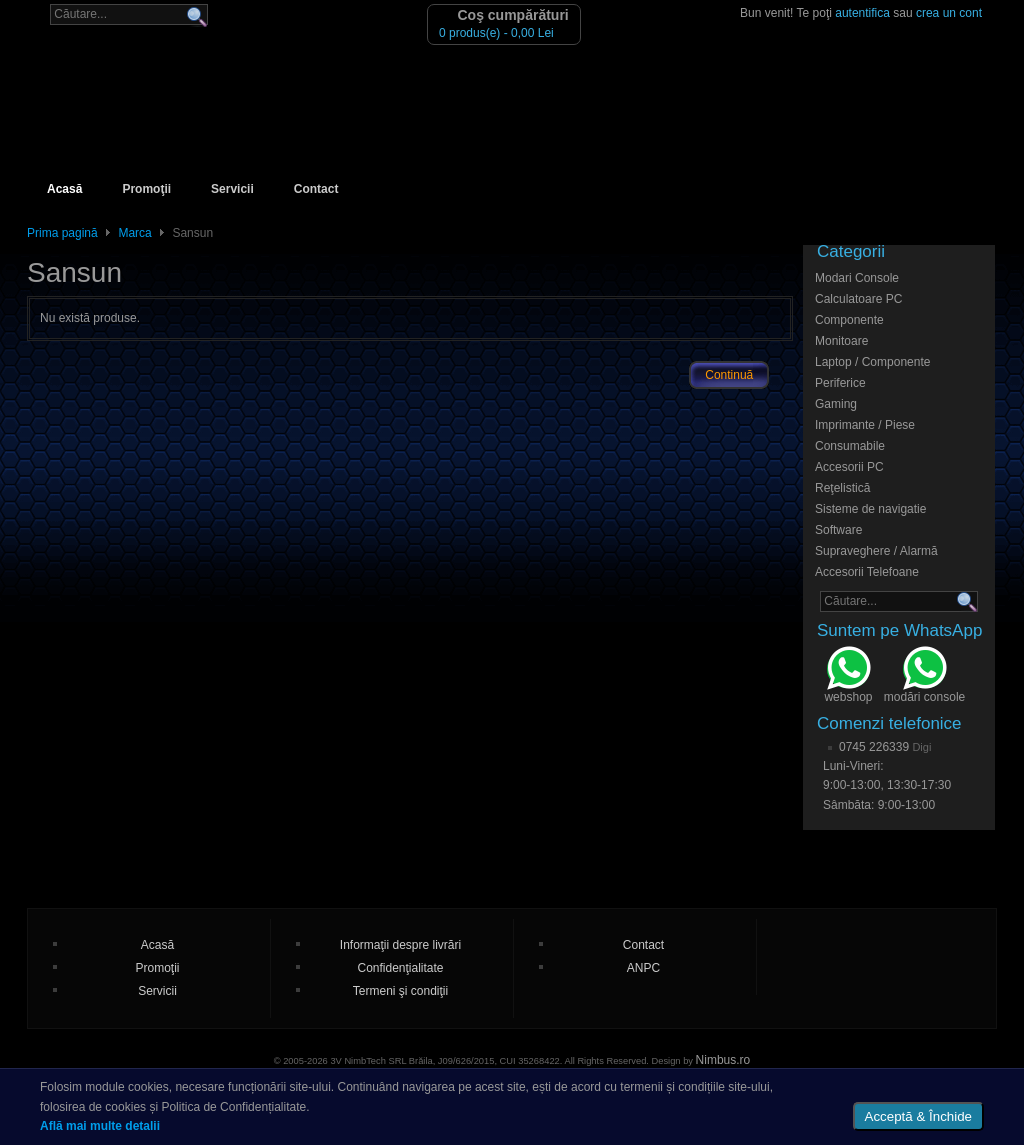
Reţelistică (842, 488)
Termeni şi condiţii (400, 991)
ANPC (643, 968)
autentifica (862, 13)
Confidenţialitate (400, 968)
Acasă (64, 189)
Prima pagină (62, 233)
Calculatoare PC (858, 299)
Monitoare (841, 341)
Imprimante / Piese (865, 425)
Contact (316, 189)
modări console (924, 677)
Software (838, 530)
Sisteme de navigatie (870, 509)
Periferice (840, 383)
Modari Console (857, 278)
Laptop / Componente (872, 362)
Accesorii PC (849, 467)
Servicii (232, 189)
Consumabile (850, 446)
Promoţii (146, 189)
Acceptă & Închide (918, 1116)
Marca (134, 233)
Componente (849, 320)
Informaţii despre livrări (400, 945)
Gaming (836, 404)
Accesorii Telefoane (867, 572)
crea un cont (949, 13)
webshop (848, 677)
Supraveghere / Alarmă (876, 551)
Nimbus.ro (723, 1060)
